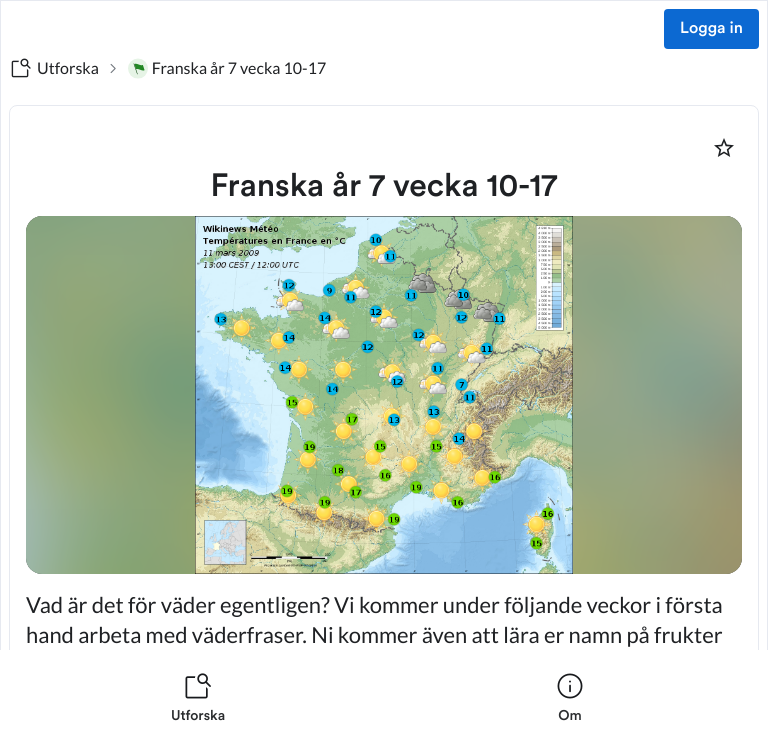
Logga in (711, 29)
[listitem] (198, 698)
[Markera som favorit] (724, 148)
